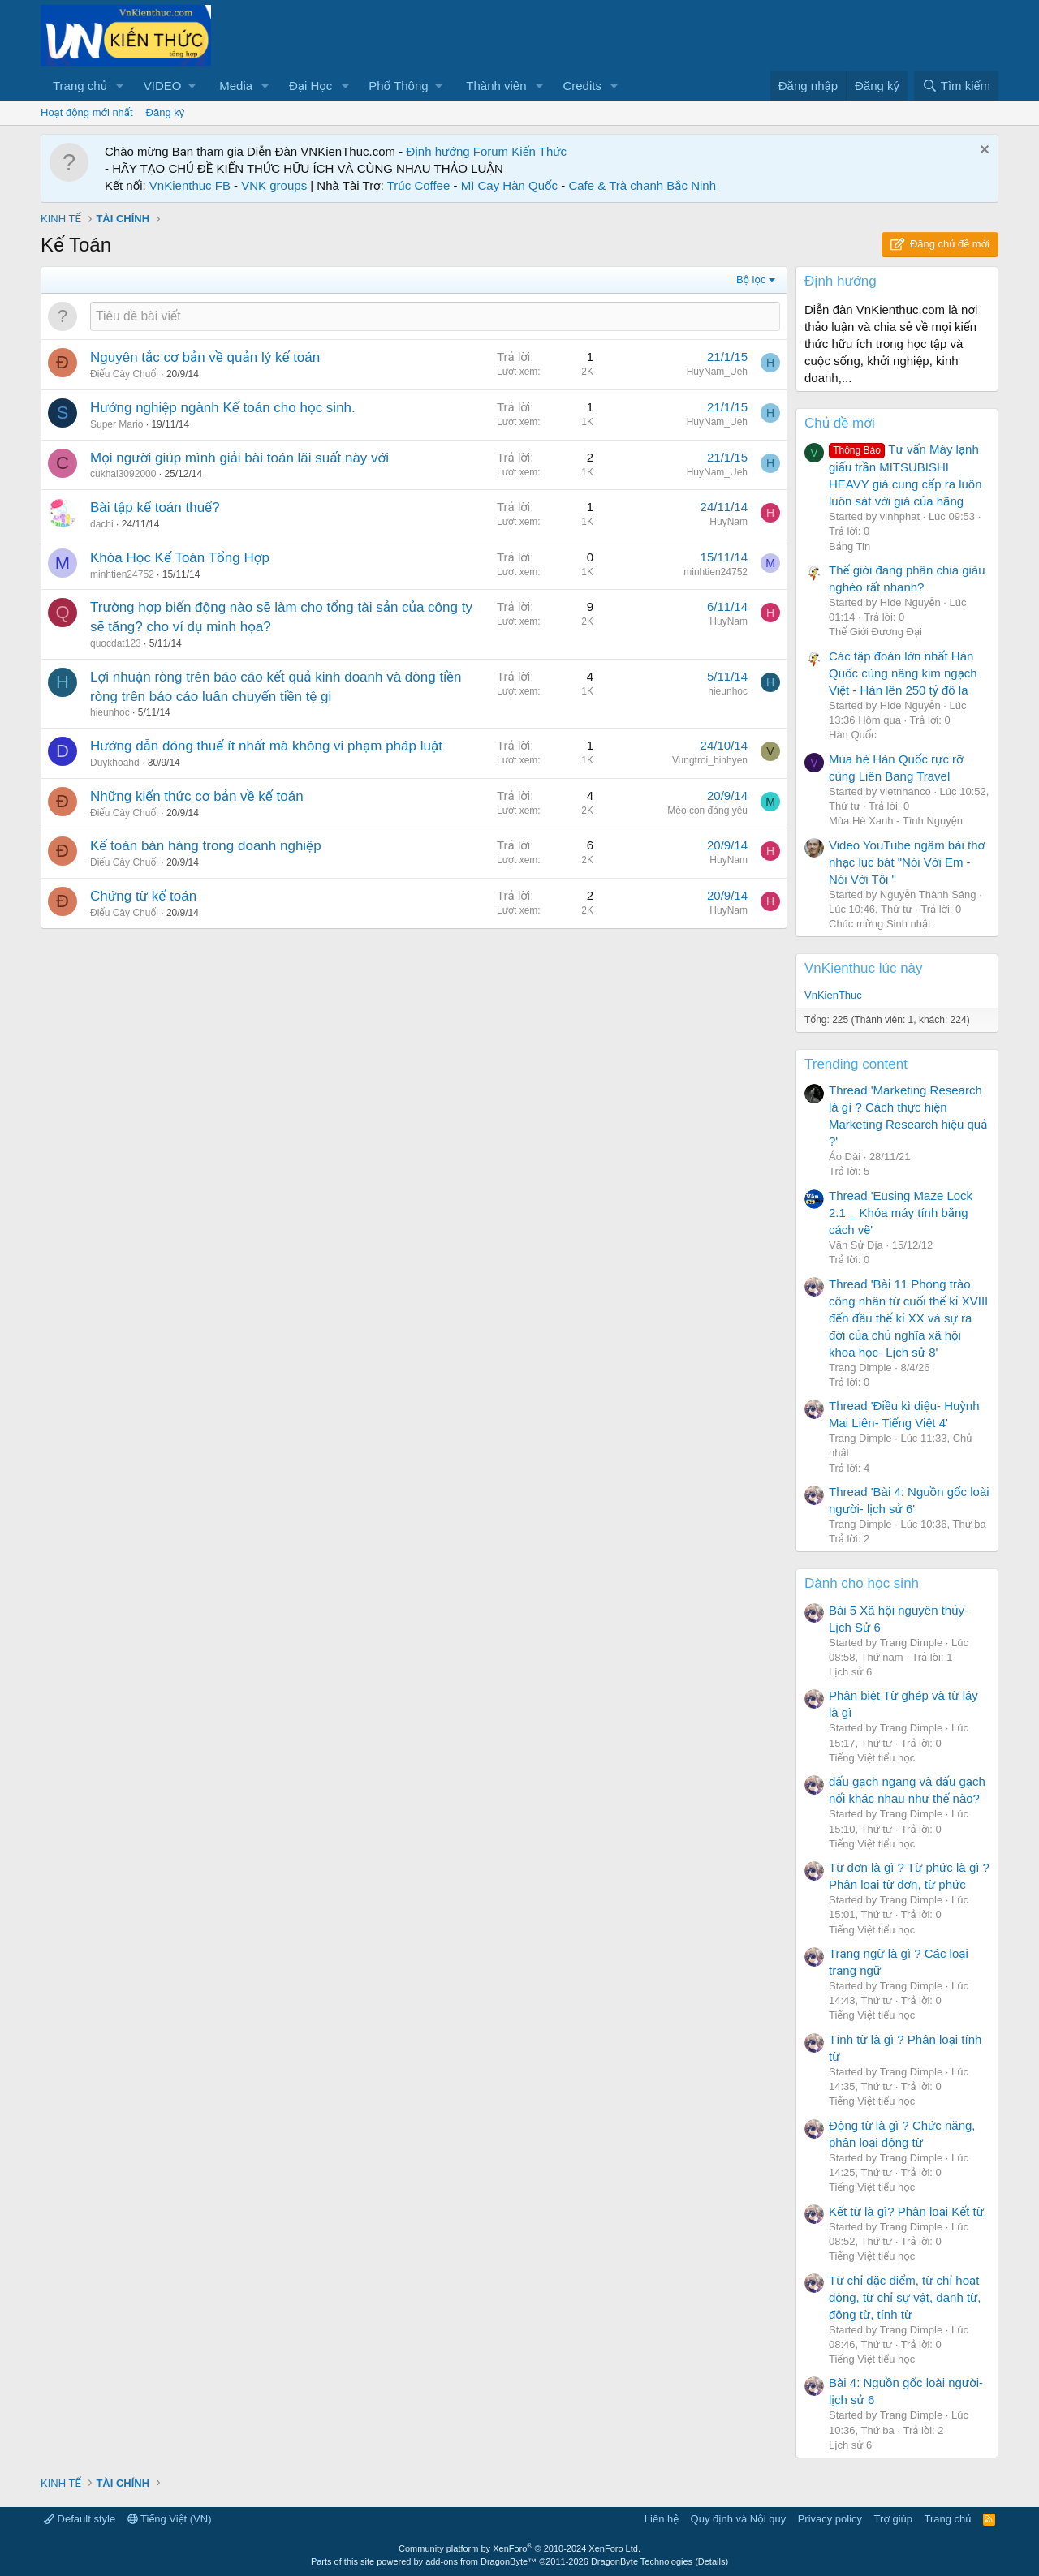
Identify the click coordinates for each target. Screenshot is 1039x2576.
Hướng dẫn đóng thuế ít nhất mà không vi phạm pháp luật (266, 746)
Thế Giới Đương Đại (875, 632)
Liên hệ (662, 2519)
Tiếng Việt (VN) (169, 2519)
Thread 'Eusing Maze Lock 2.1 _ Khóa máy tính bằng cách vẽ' (900, 1212)
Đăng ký (165, 112)
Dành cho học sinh (861, 1583)
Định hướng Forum (457, 151)
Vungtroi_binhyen (710, 760)
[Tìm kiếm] (956, 86)
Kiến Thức (539, 151)
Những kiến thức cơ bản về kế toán (197, 796)
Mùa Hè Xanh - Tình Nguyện (896, 821)
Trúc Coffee (419, 185)
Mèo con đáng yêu (707, 810)
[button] (120, 86)
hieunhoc (110, 712)
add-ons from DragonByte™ (481, 2561)
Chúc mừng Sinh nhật (880, 924)
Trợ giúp (893, 2519)
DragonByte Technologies (641, 2561)
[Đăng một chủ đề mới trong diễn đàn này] (435, 316)
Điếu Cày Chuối (124, 374)
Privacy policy (830, 2519)
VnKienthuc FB (190, 185)
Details (712, 2561)
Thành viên (496, 85)
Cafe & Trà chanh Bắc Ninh (642, 185)
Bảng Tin (849, 546)
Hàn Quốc (853, 735)
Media (235, 85)
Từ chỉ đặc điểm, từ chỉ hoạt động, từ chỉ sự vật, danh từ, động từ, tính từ (905, 2297)
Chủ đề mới (839, 423)
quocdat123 (115, 643)
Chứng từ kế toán (143, 896)
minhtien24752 (122, 574)
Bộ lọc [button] (751, 279)
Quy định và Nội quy (739, 2519)
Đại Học (310, 85)
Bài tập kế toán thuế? (155, 507)
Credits (582, 85)
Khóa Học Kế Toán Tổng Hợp (179, 558)
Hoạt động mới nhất (87, 112)
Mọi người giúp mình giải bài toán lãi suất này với (239, 458)
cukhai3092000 (123, 474)
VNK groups (274, 185)
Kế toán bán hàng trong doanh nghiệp (205, 846)
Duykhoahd (115, 762)
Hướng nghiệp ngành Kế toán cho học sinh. (223, 407)
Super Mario (116, 424)
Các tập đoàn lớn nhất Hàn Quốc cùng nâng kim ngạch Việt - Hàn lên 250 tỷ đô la (903, 673)
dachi (102, 524)
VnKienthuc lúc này (863, 968)
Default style (79, 2519)
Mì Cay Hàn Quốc (509, 185)
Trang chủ (80, 85)
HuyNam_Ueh (717, 371)
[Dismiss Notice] (982, 151)
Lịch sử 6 (850, 1672)
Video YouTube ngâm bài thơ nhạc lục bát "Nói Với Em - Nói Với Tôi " (907, 862)
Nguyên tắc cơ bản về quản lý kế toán (205, 357)
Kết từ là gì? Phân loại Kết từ (906, 2211)
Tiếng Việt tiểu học (872, 1758)
